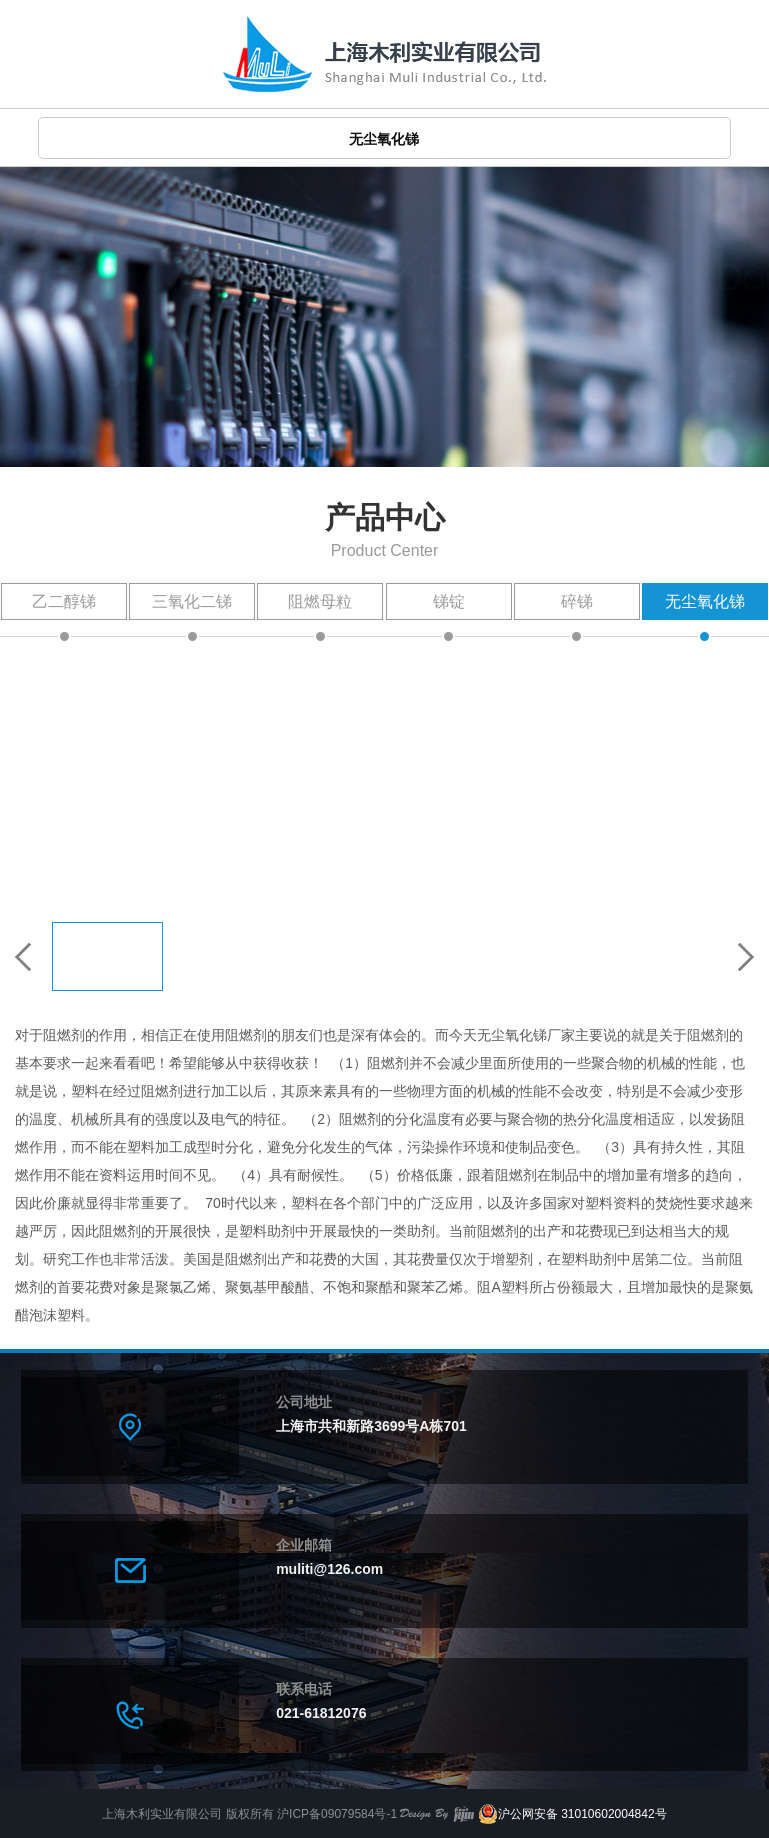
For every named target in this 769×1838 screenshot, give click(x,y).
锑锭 (449, 601)
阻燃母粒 (320, 601)
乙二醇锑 (64, 601)
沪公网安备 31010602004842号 (572, 1814)
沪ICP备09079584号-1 (337, 1814)
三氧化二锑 (192, 601)
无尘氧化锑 (705, 601)
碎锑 (577, 601)
